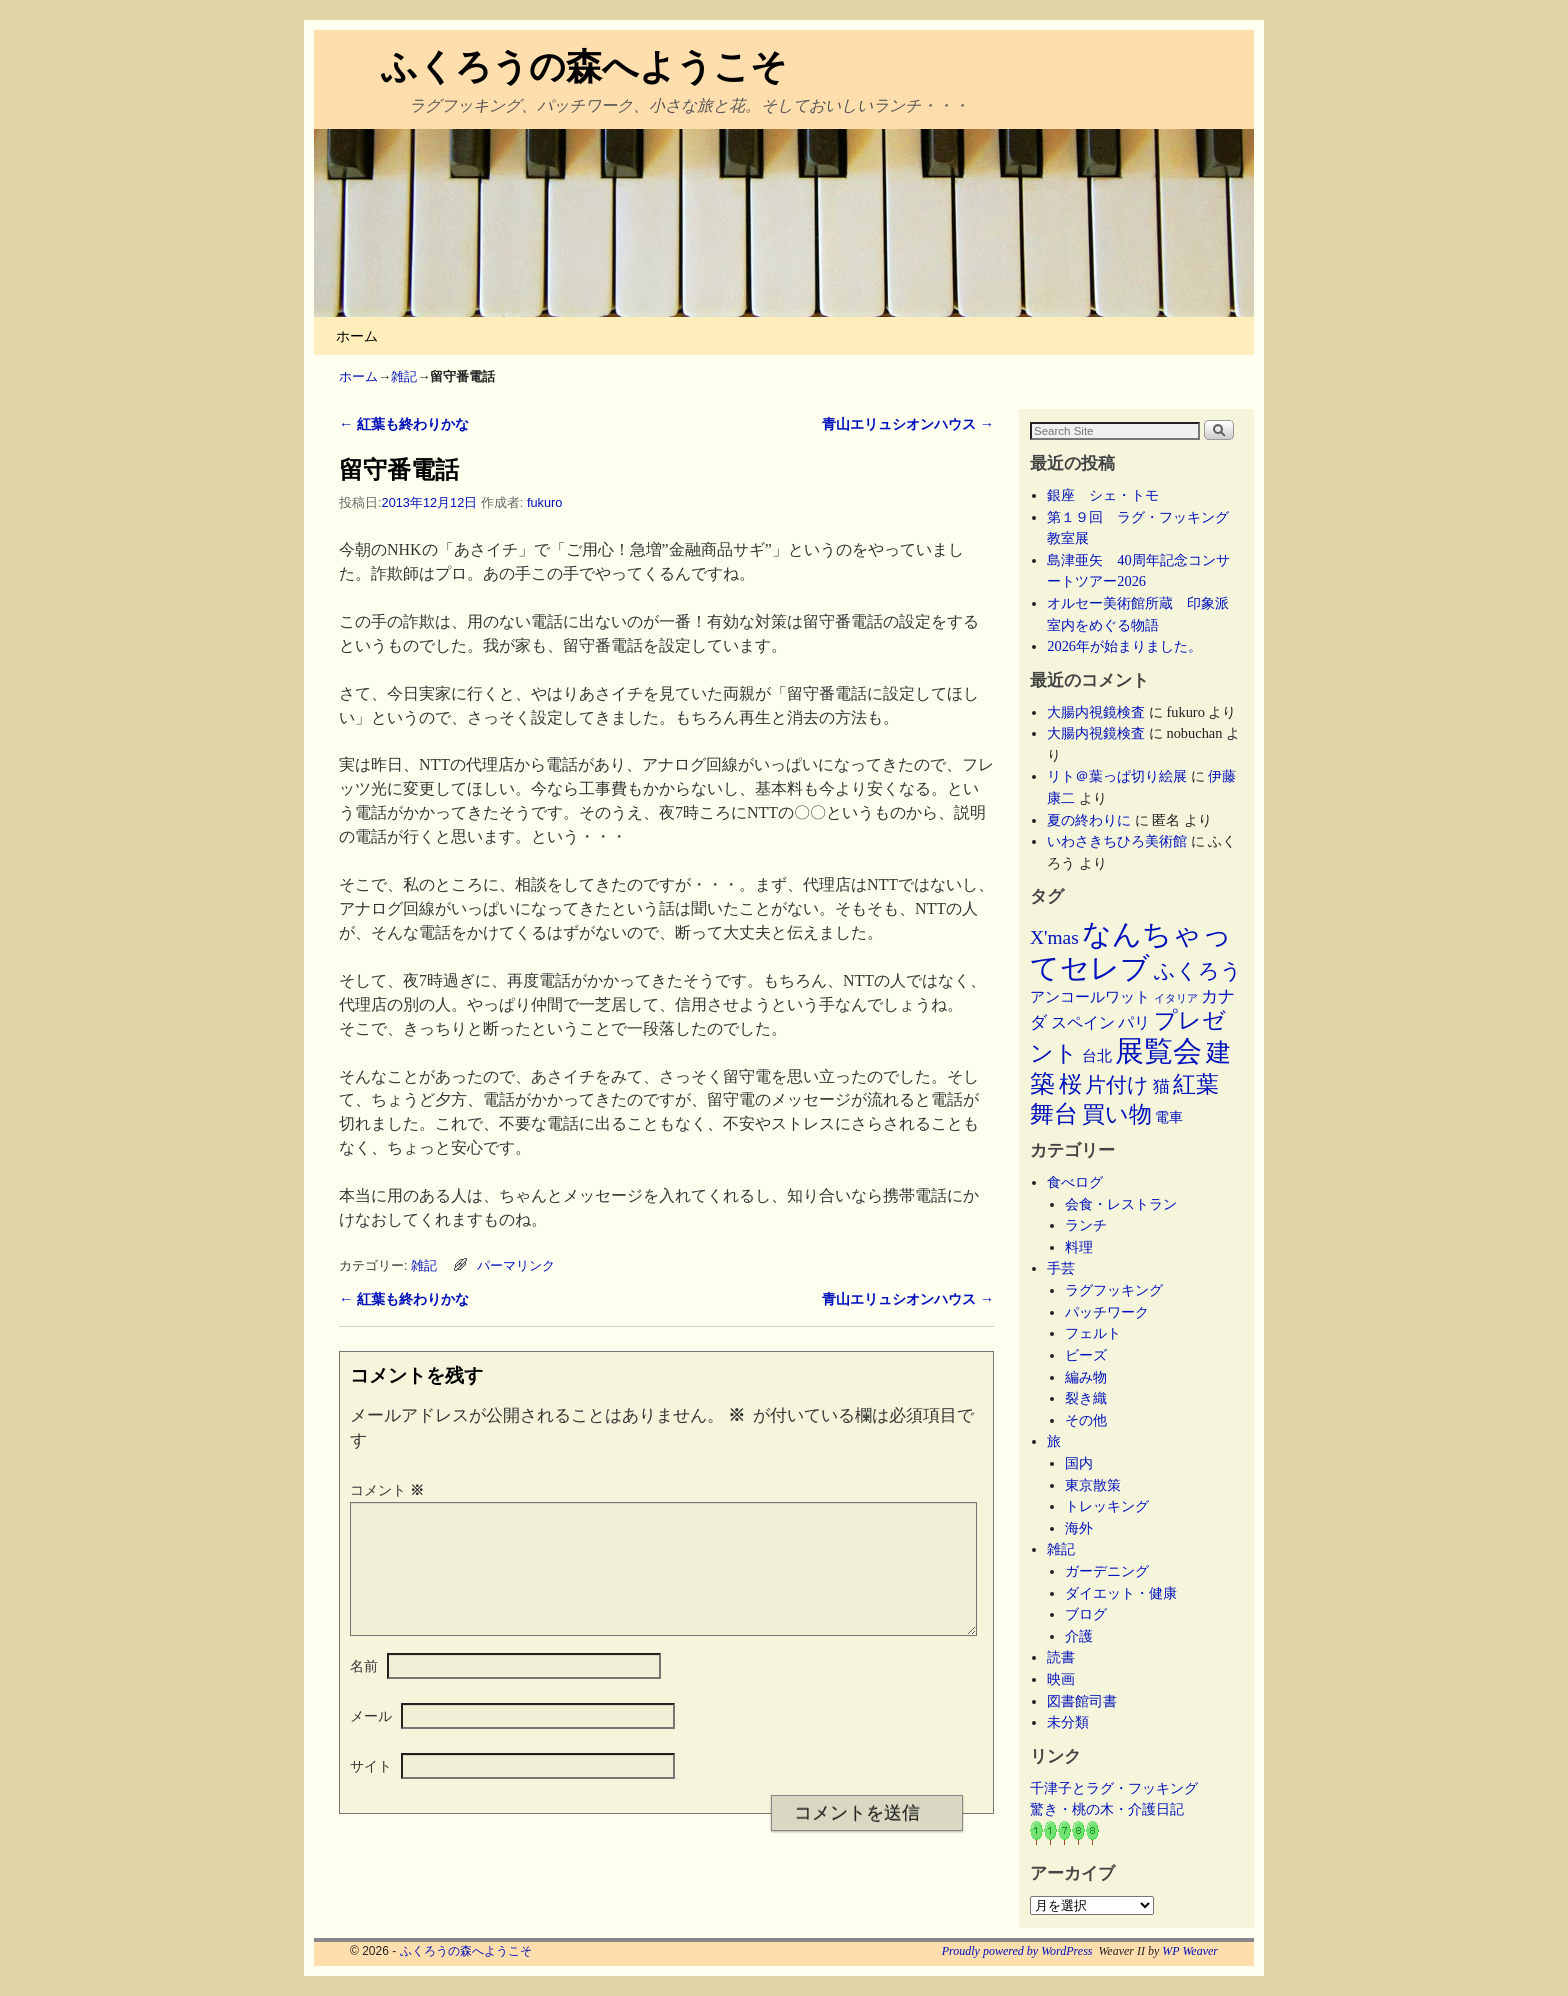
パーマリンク (516, 1265)
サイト (371, 1790)
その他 (1086, 1420)
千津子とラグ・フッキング (1114, 1788)
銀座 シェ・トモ (1103, 495)
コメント (389, 1490)
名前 (364, 1690)
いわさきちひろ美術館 (1117, 841)
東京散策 (1100, 1485)
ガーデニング (1107, 1571)
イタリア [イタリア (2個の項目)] (1176, 998)
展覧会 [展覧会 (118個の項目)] (1158, 1051)
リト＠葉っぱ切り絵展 (1117, 776)
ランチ (1086, 1225)
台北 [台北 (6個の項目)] (1097, 1056)
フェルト (1093, 1333)
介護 (1079, 1636)
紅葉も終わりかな (404, 424)
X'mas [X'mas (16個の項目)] (1054, 937)
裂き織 (1086, 1398)
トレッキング (1107, 1506)
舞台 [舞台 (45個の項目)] (1054, 1113)
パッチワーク (1114, 1312)
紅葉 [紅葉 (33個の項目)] (1196, 1084)
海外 (1079, 1528)
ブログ (1086, 1614)
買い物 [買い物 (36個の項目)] (1117, 1114)
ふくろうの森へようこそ (584, 66)
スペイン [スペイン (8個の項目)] (1083, 1022)
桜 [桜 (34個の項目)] (1070, 1084)
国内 (1079, 1463)
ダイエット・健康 (1121, 1593)
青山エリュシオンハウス (908, 424)
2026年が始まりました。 (1124, 646)
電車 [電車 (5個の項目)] (1169, 1117)
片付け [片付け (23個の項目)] (1117, 1085)
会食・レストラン (1121, 1204)
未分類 (1068, 1722)
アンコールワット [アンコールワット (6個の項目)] (1090, 997)
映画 (1061, 1679)
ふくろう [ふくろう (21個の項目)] (1198, 971)
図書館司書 (1082, 1701)
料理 (1079, 1247)
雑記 (404, 376)
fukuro (544, 502)
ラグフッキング (1114, 1290)
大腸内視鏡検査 (1096, 712)
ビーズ (1086, 1355)
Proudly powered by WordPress (1017, 1951)
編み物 (1086, 1377)
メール (371, 1740)
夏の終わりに (1089, 820)
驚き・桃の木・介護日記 (1107, 1809)
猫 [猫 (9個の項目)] (1161, 1086)
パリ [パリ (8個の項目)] (1134, 1022)
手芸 (1061, 1268)
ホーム (357, 336)
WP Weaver (1190, 1951)
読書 (1061, 1657)
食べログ (1075, 1182)
